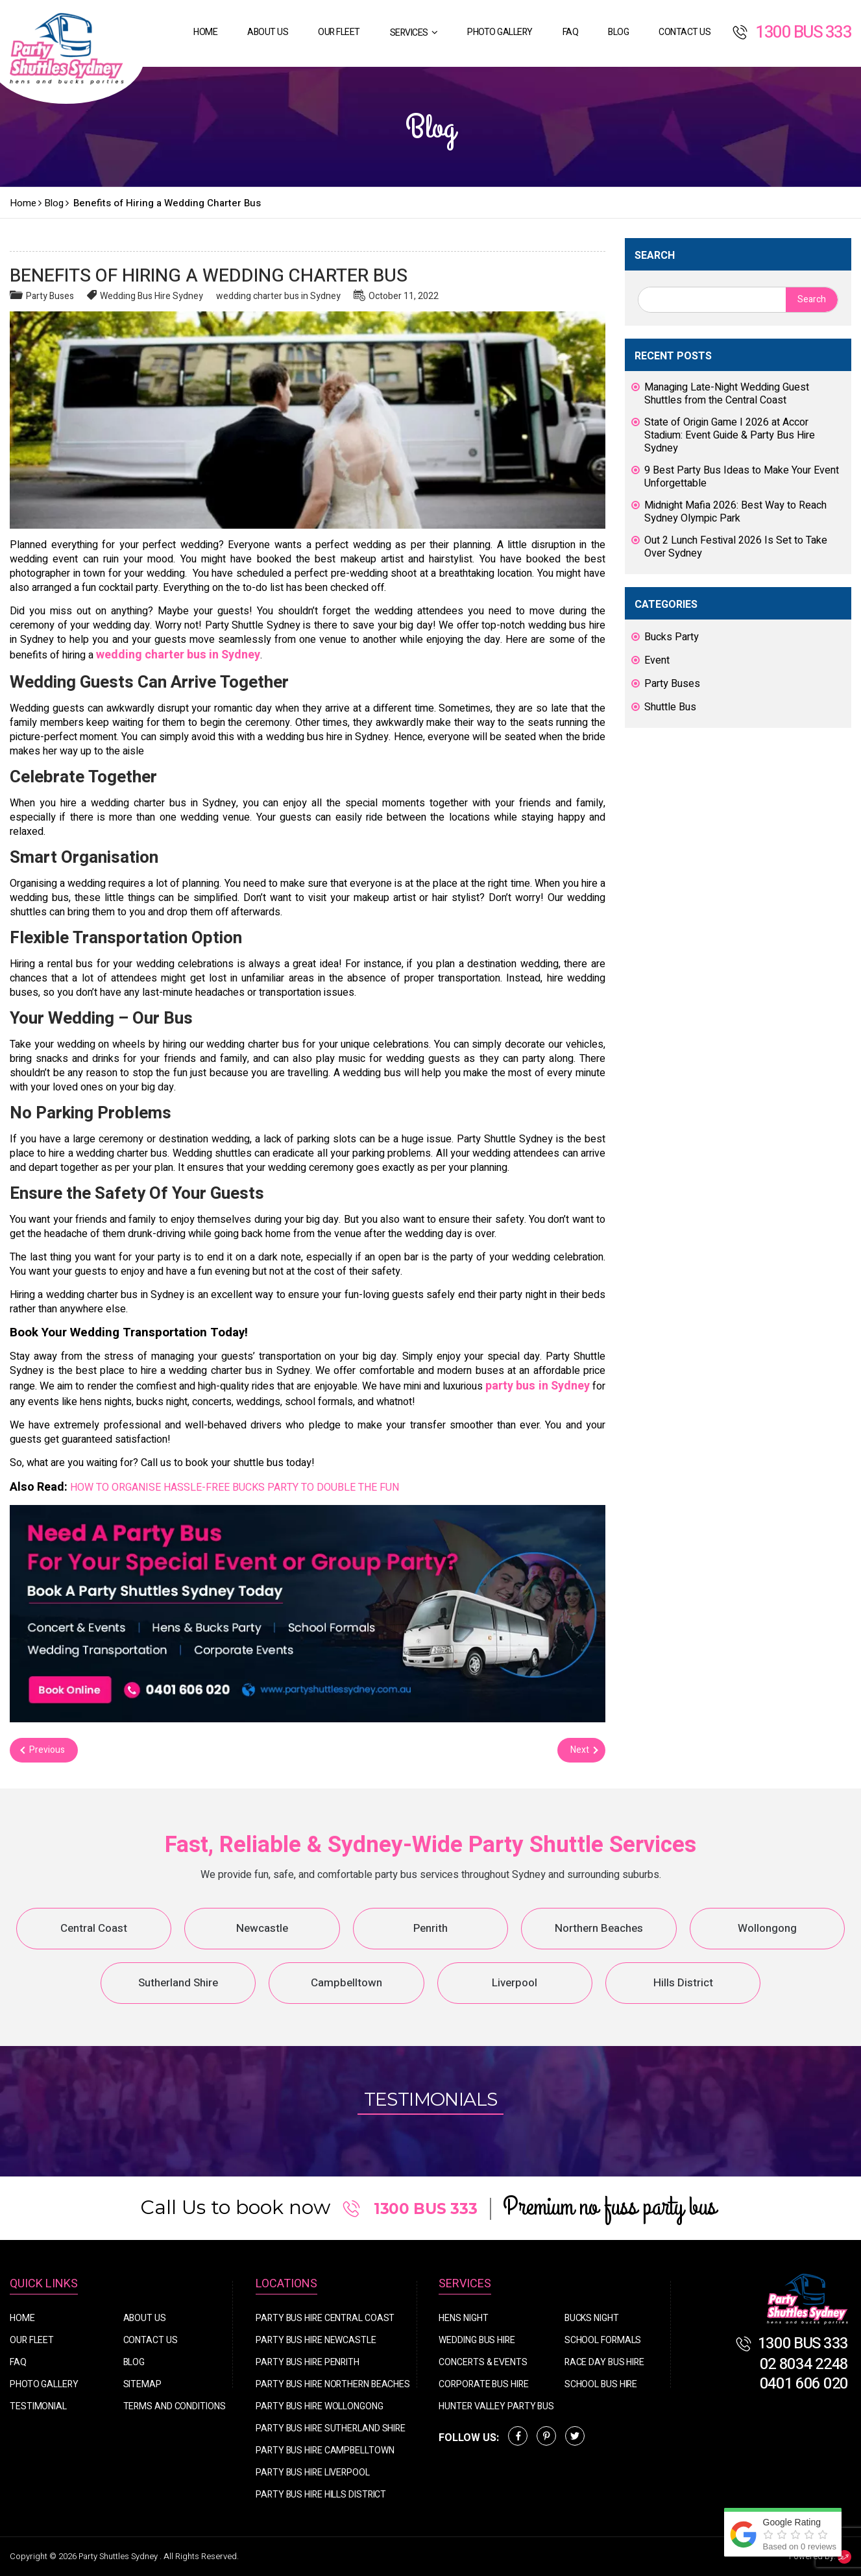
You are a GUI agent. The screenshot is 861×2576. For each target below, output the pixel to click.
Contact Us (684, 32)
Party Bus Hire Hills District (321, 2494)
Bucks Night (591, 2318)
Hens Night (463, 2318)
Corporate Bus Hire (483, 2384)
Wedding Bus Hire (477, 2340)
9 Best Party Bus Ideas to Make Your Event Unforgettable (741, 477)
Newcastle (262, 1928)
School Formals (603, 2340)
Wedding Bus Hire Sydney (151, 296)
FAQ (571, 32)
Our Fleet (339, 32)
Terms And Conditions (174, 2406)
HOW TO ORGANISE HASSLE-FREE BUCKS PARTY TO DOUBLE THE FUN (234, 1487)
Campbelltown (346, 1983)
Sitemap (142, 2384)
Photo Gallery (500, 32)
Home (205, 32)
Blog (618, 32)
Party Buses (50, 296)
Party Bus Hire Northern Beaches (333, 2384)
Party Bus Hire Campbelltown (325, 2450)
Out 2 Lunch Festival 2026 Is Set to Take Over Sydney (735, 547)
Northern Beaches (599, 1928)
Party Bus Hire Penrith (307, 2362)
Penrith (430, 1928)
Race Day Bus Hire (604, 2362)
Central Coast (93, 1928)
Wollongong (767, 1928)
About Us (267, 32)
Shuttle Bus (670, 707)
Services (409, 33)
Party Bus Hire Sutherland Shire (331, 2428)
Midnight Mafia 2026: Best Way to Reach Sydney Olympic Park (735, 512)
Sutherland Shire (178, 1983)
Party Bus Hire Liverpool (313, 2472)
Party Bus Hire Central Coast (325, 2318)
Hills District (683, 1983)
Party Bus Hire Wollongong (319, 2406)
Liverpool (514, 1983)
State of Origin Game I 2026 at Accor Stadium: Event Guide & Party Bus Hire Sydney (729, 435)
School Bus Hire (601, 2384)
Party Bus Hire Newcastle (316, 2340)
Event (657, 660)
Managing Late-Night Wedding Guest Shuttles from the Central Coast (726, 394)
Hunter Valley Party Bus (496, 2406)
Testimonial (38, 2406)
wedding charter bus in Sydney (278, 296)
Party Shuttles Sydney (119, 2556)
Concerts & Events (483, 2362)
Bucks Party (671, 637)
